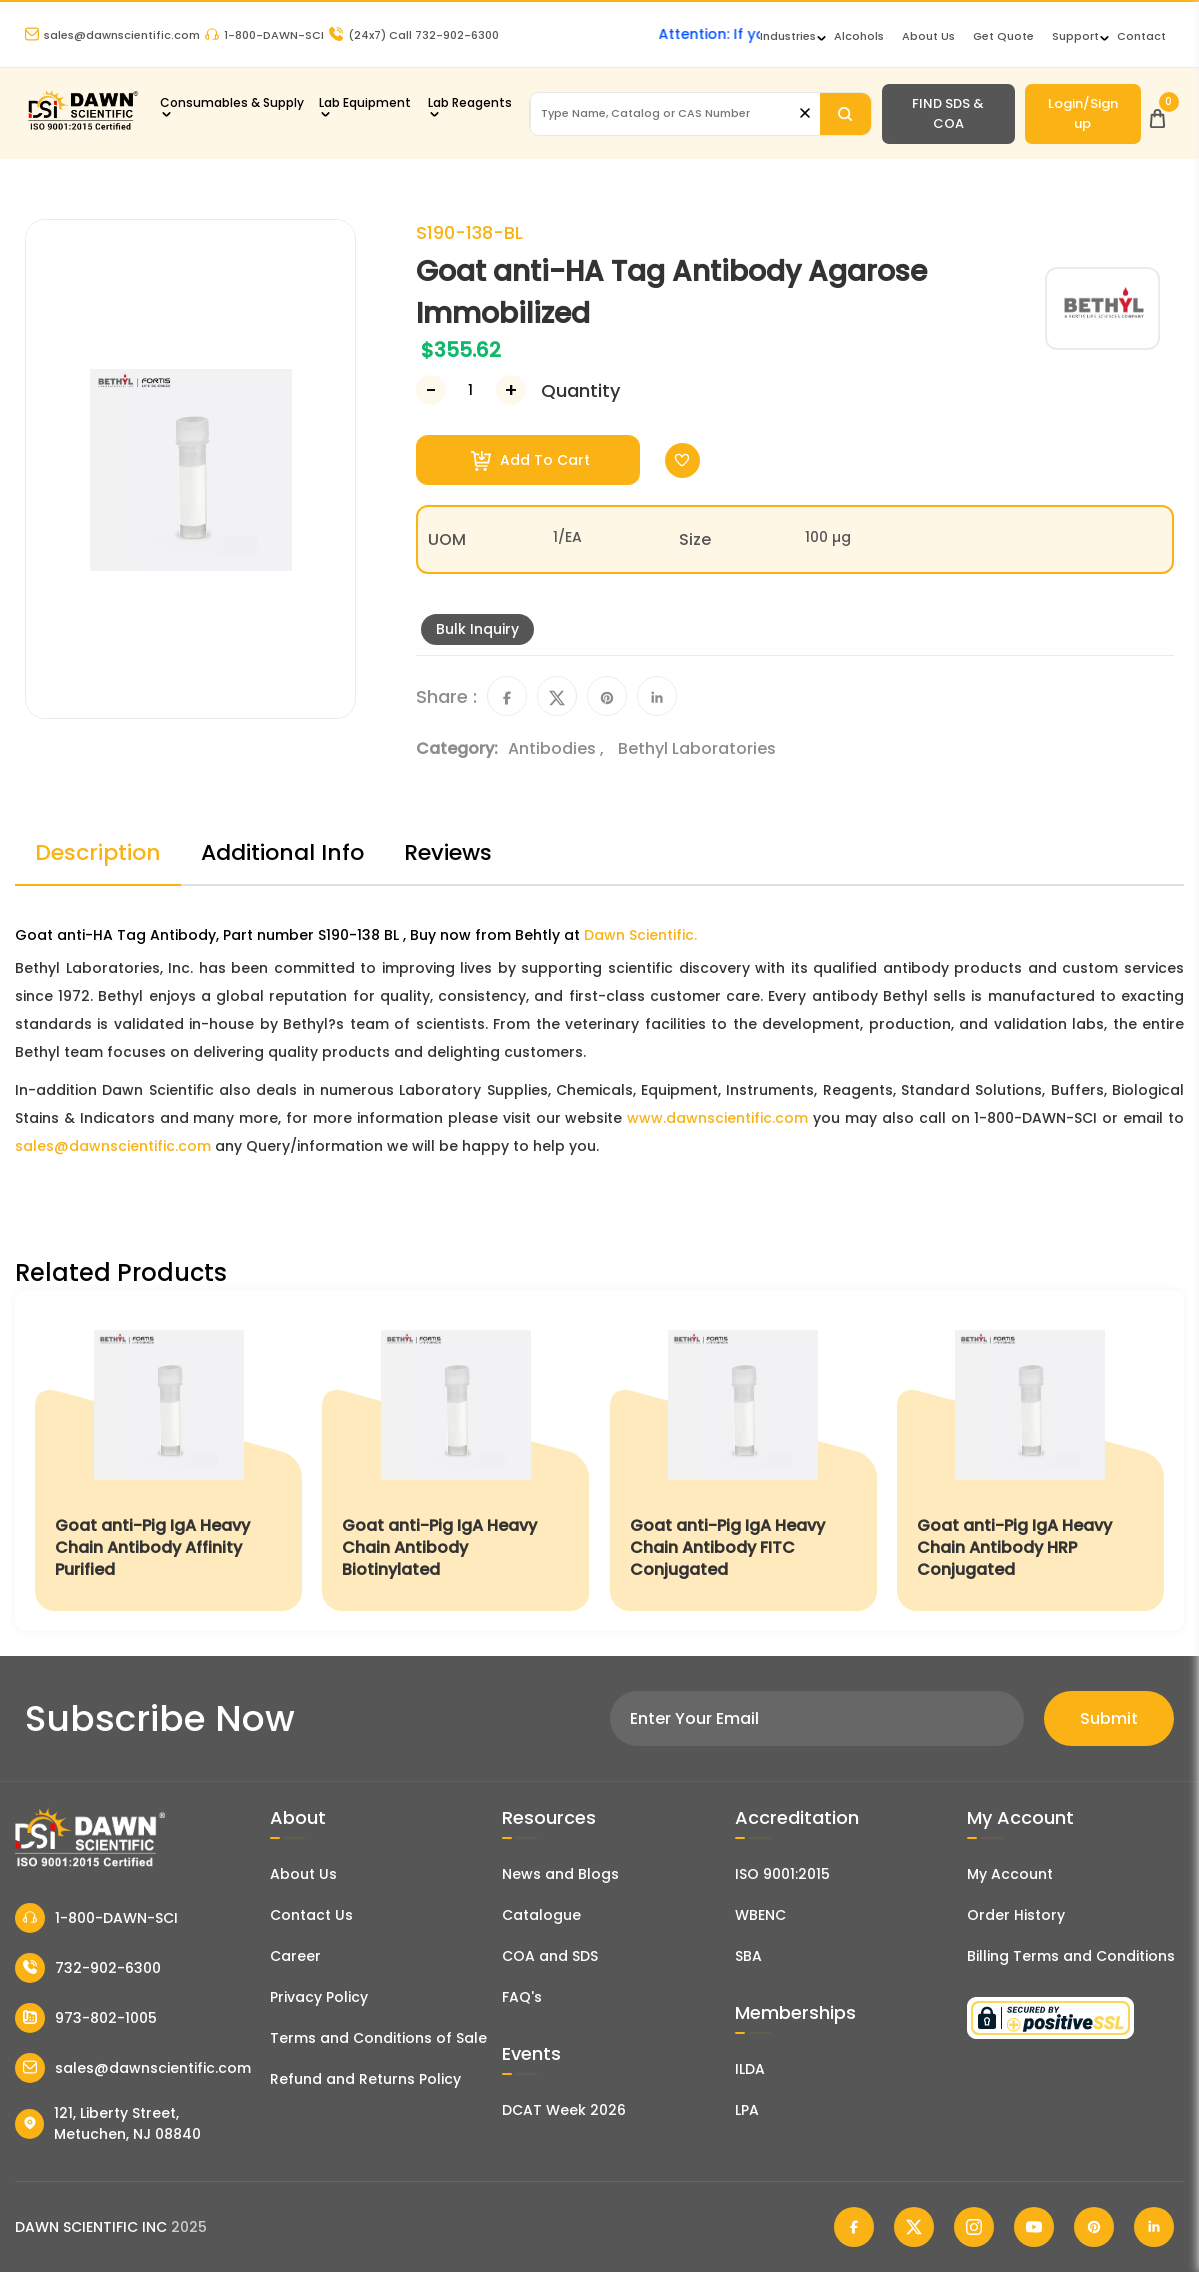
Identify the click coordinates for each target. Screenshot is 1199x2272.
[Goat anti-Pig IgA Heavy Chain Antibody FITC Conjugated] (743, 1460)
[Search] (845, 114)
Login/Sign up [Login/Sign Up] (1083, 113)
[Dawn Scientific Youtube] (1034, 2227)
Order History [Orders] (1016, 1915)
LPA (747, 2110)
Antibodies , (558, 748)
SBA (748, 1956)
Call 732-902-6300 (414, 35)
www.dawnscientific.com (717, 1118)
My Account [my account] (1010, 1874)
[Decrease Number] (431, 390)
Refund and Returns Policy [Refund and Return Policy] (365, 2079)
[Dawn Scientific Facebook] (854, 2227)
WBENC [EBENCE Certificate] (760, 1915)
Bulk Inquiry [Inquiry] (477, 629)
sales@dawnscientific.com (112, 35)
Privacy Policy (319, 1997)
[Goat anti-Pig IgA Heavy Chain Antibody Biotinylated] (455, 1460)
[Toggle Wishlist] (682, 460)
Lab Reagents (470, 102)
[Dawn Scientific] (82, 127)
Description (98, 852)
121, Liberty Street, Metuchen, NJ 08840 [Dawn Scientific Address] (108, 2123)
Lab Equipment (365, 102)
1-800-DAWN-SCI (264, 35)
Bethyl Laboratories (697, 748)
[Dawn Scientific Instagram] (974, 2227)
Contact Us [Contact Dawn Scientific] (311, 1915)
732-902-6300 (88, 1968)
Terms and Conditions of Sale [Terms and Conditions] (378, 2038)
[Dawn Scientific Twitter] (914, 2227)
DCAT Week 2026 (564, 2110)
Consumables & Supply (232, 102)
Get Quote (1003, 36)
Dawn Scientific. (640, 935)
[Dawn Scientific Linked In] (1154, 2227)
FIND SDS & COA (948, 113)
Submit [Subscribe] (1109, 1718)
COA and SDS (550, 1956)
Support (1075, 36)
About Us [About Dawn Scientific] (928, 36)
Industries (788, 36)
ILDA (750, 2069)
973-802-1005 (86, 2018)
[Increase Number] (511, 390)
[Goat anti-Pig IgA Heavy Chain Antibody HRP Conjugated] (1030, 1460)
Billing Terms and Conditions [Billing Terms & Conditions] (1071, 1956)
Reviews (448, 852)
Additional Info (282, 852)
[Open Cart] (1157, 113)
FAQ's (522, 1997)
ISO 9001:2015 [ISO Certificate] (782, 1874)
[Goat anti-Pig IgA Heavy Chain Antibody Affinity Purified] (168, 1460)
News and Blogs (560, 1874)
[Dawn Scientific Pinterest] (1094, 2227)
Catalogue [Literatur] (541, 1915)
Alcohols (859, 36)
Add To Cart (530, 460)
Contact (1141, 36)
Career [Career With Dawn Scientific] (295, 1956)
